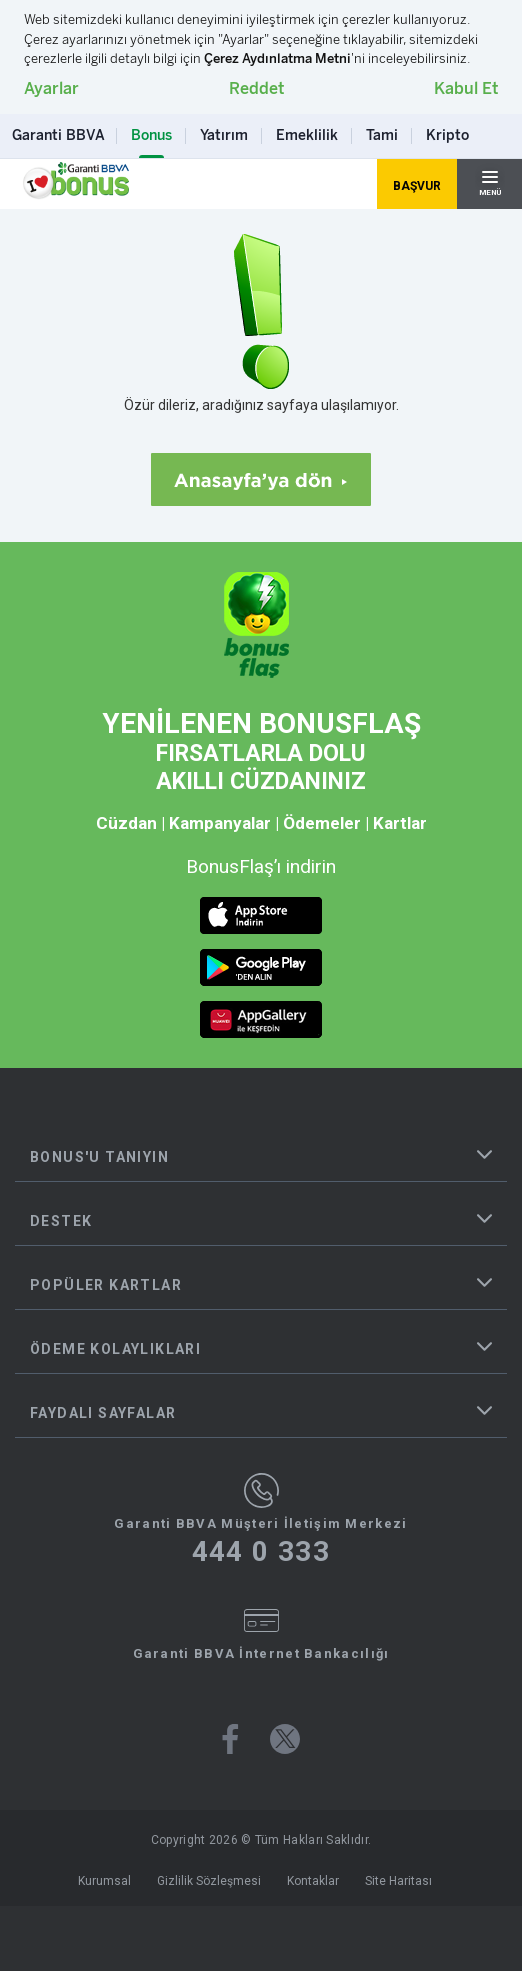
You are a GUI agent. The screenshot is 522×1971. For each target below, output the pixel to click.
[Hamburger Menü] (489, 184)
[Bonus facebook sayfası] (230, 1739)
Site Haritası (398, 1881)
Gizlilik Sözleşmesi (209, 1881)
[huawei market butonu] (261, 1019)
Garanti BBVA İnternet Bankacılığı (261, 1653)
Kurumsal (104, 1881)
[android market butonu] (261, 967)
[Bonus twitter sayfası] (285, 1739)
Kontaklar (313, 1881)
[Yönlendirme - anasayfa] (76, 181)
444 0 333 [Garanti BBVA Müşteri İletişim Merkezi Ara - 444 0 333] (261, 1552)
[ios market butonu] (261, 915)
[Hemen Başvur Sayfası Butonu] (417, 184)
